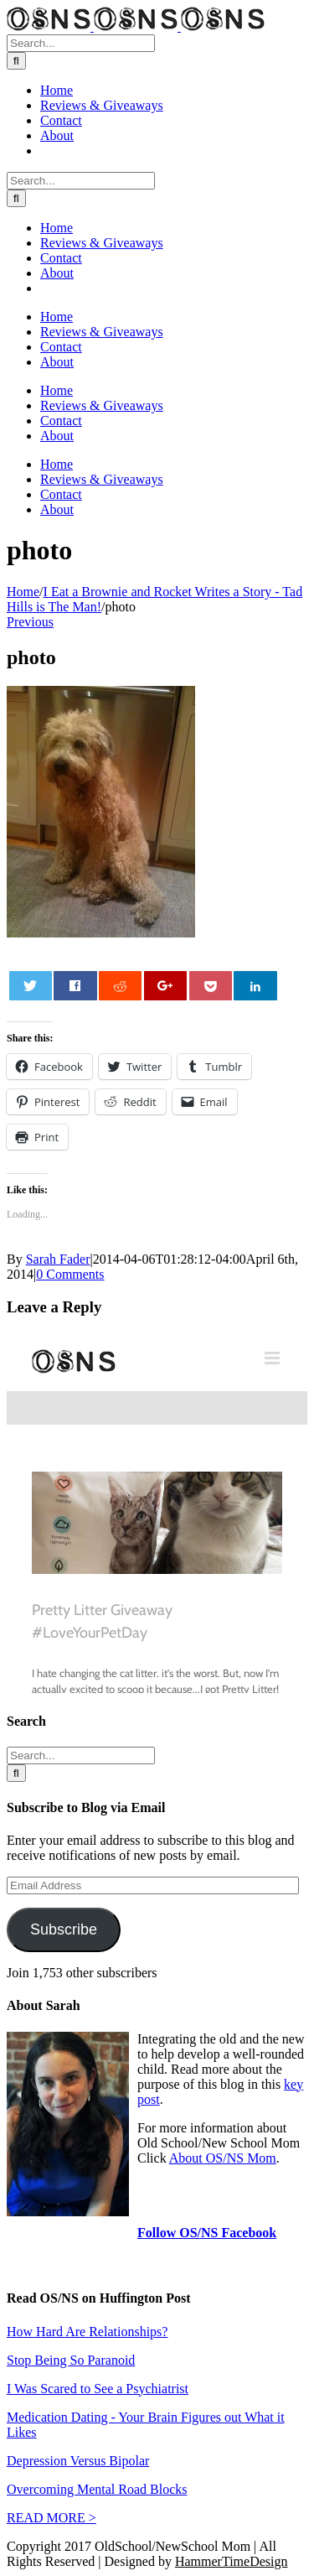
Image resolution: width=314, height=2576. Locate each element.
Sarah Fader (58, 1259)
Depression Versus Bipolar (78, 2461)
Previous (30, 622)
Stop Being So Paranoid (71, 2360)
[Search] (16, 61)
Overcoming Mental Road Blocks (97, 2489)
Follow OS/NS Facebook (206, 2232)
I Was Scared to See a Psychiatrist (97, 2388)
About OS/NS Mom (222, 2158)
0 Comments (70, 1274)
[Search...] (81, 43)
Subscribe (63, 1929)
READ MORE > (51, 2518)
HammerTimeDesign (231, 2561)
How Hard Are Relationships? (87, 2331)
